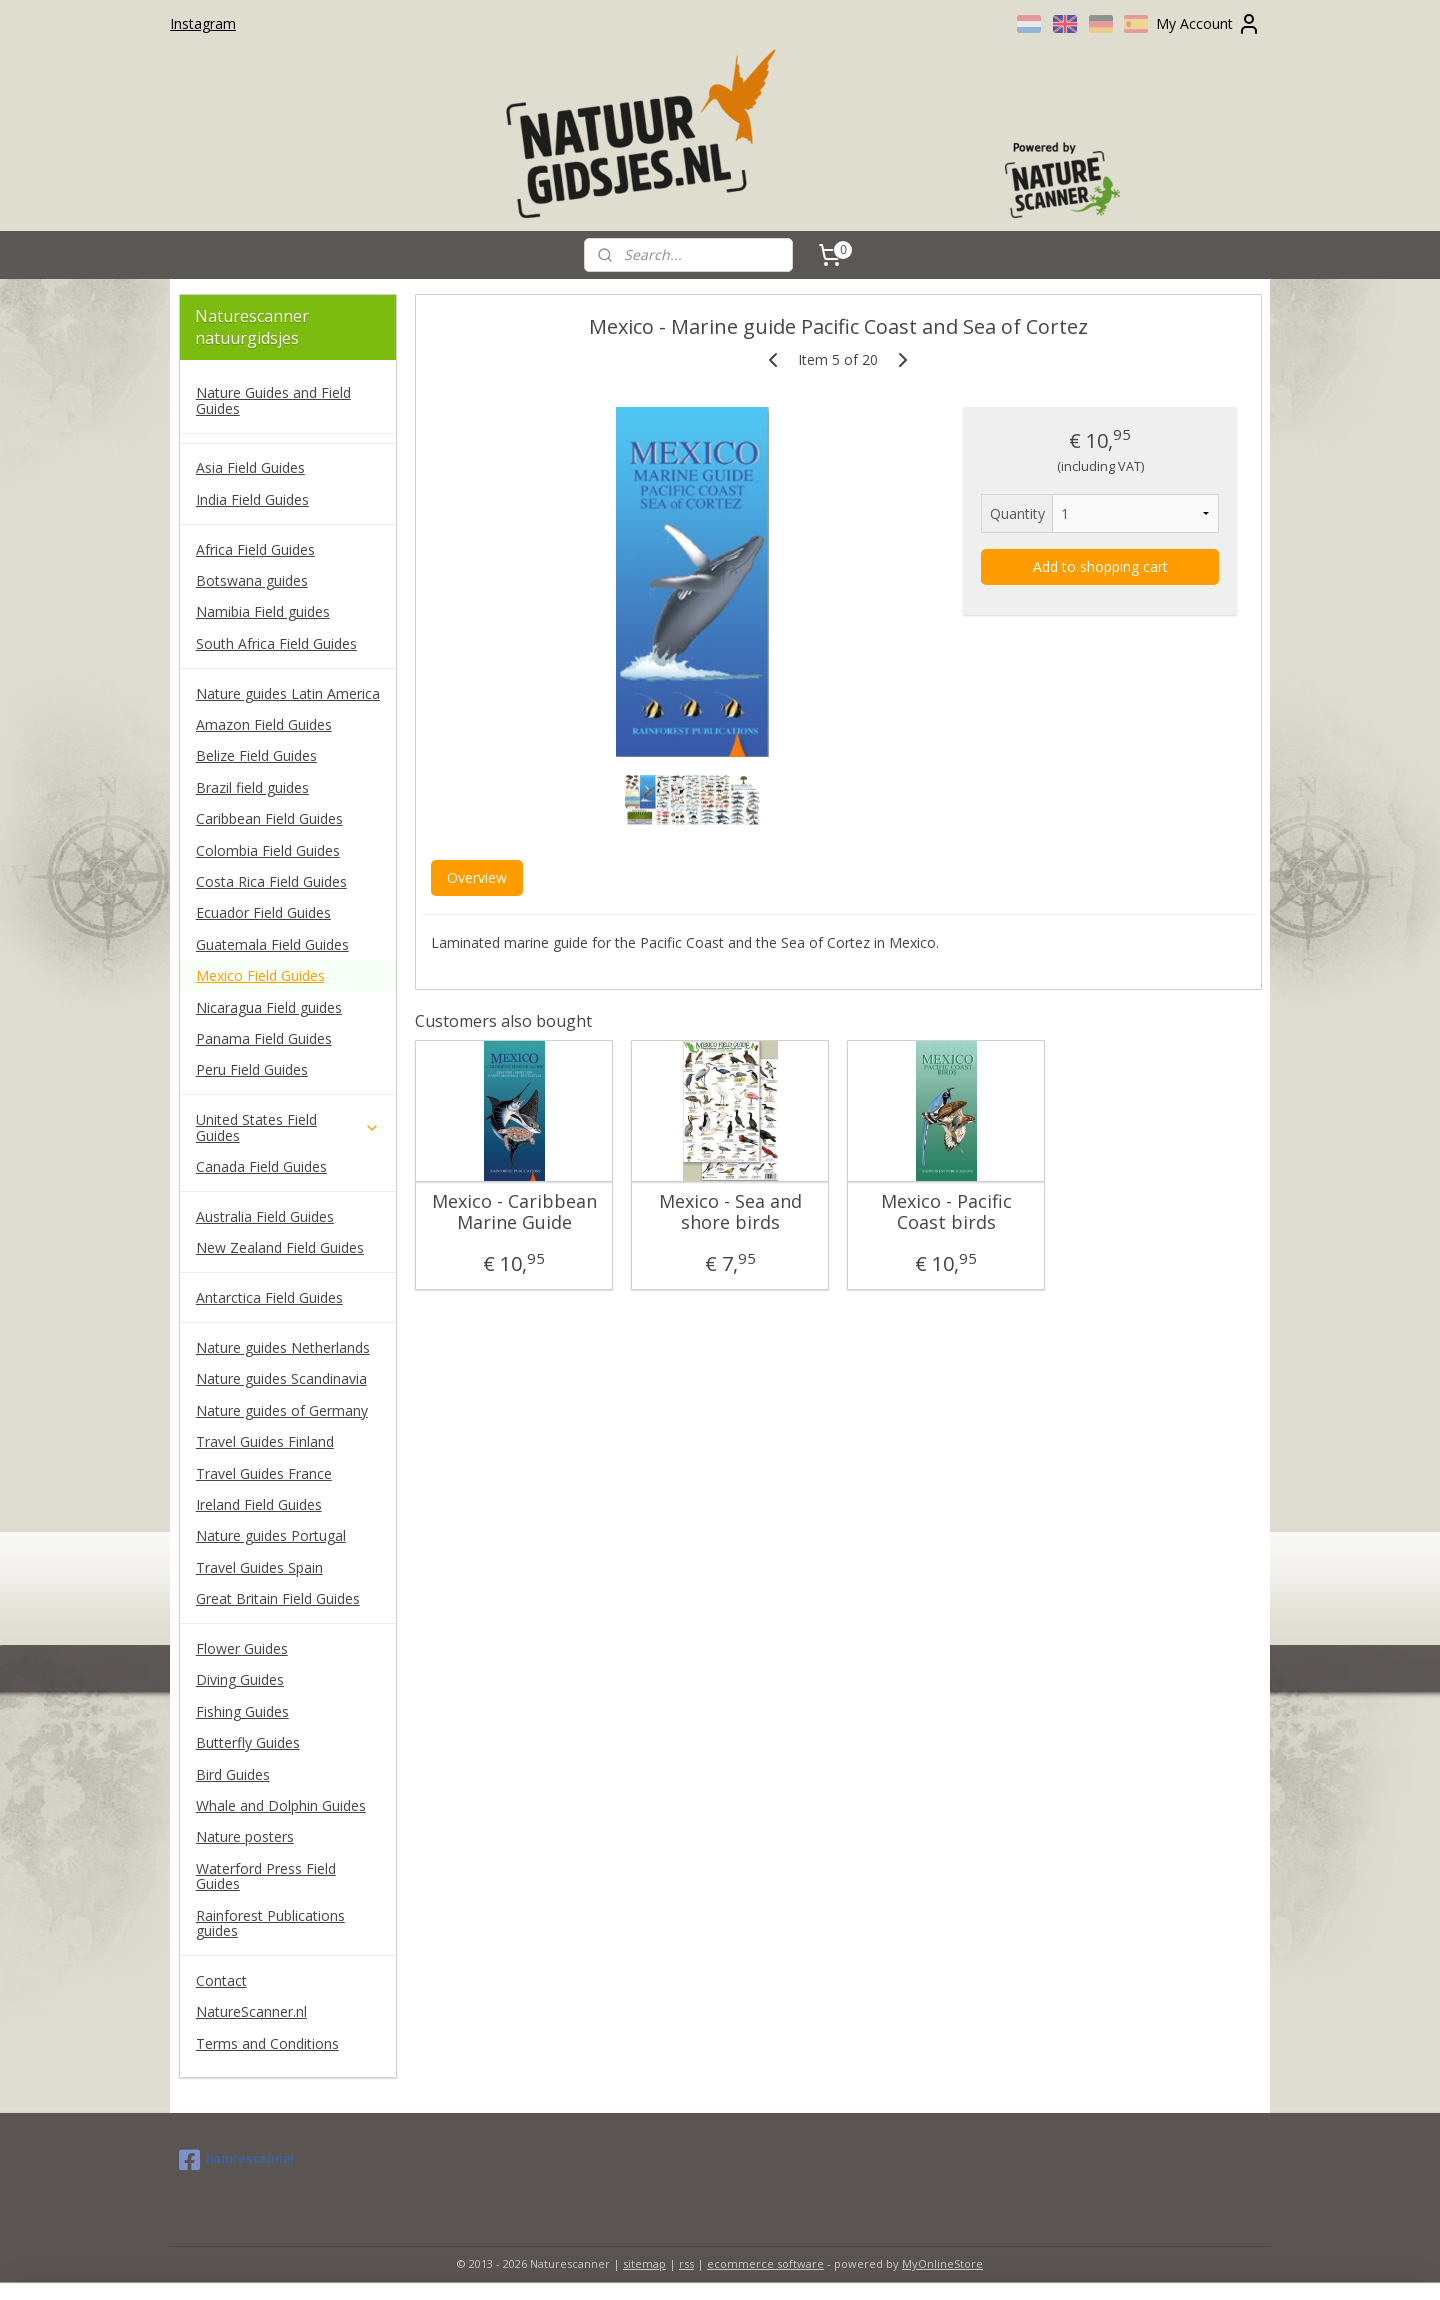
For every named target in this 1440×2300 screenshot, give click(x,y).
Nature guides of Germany (282, 1410)
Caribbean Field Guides (269, 818)
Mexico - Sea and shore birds (729, 1212)
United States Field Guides (288, 1127)
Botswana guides (252, 580)
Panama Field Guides (264, 1038)
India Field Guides (252, 499)
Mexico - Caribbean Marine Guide (513, 1212)
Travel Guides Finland (265, 1441)
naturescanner (237, 2160)
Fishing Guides (242, 1711)
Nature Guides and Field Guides (273, 400)
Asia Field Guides (250, 467)
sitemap (644, 2263)
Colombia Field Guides (268, 850)
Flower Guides (242, 1648)
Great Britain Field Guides (278, 1598)
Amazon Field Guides (264, 724)
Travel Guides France (264, 1473)
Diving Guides (240, 1679)
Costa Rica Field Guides (271, 881)
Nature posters (245, 1836)
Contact (221, 1980)
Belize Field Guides (256, 755)
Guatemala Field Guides (272, 944)
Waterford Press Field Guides (266, 1876)
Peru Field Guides (252, 1069)
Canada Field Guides (261, 1166)
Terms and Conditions (267, 2043)
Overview (476, 877)
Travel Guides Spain (259, 1567)
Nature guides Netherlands (283, 1347)
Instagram (203, 23)
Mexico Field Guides (260, 975)
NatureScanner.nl (251, 2011)
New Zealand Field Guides (280, 1247)
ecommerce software (765, 2263)
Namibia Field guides (263, 611)
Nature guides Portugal (271, 1535)
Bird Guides (233, 1774)
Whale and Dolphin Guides (281, 1805)
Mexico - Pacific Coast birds (945, 1212)
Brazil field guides (252, 787)
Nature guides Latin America (288, 693)
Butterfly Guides (248, 1742)
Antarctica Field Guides (269, 1297)
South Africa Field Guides (276, 643)
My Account (1208, 24)
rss (686, 2263)
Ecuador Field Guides (263, 912)
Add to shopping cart (1099, 566)
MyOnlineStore (942, 2263)
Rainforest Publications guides (270, 1923)
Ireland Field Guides (259, 1504)
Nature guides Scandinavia (281, 1378)
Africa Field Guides (255, 549)
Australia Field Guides (265, 1216)
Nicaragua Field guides (269, 1007)
